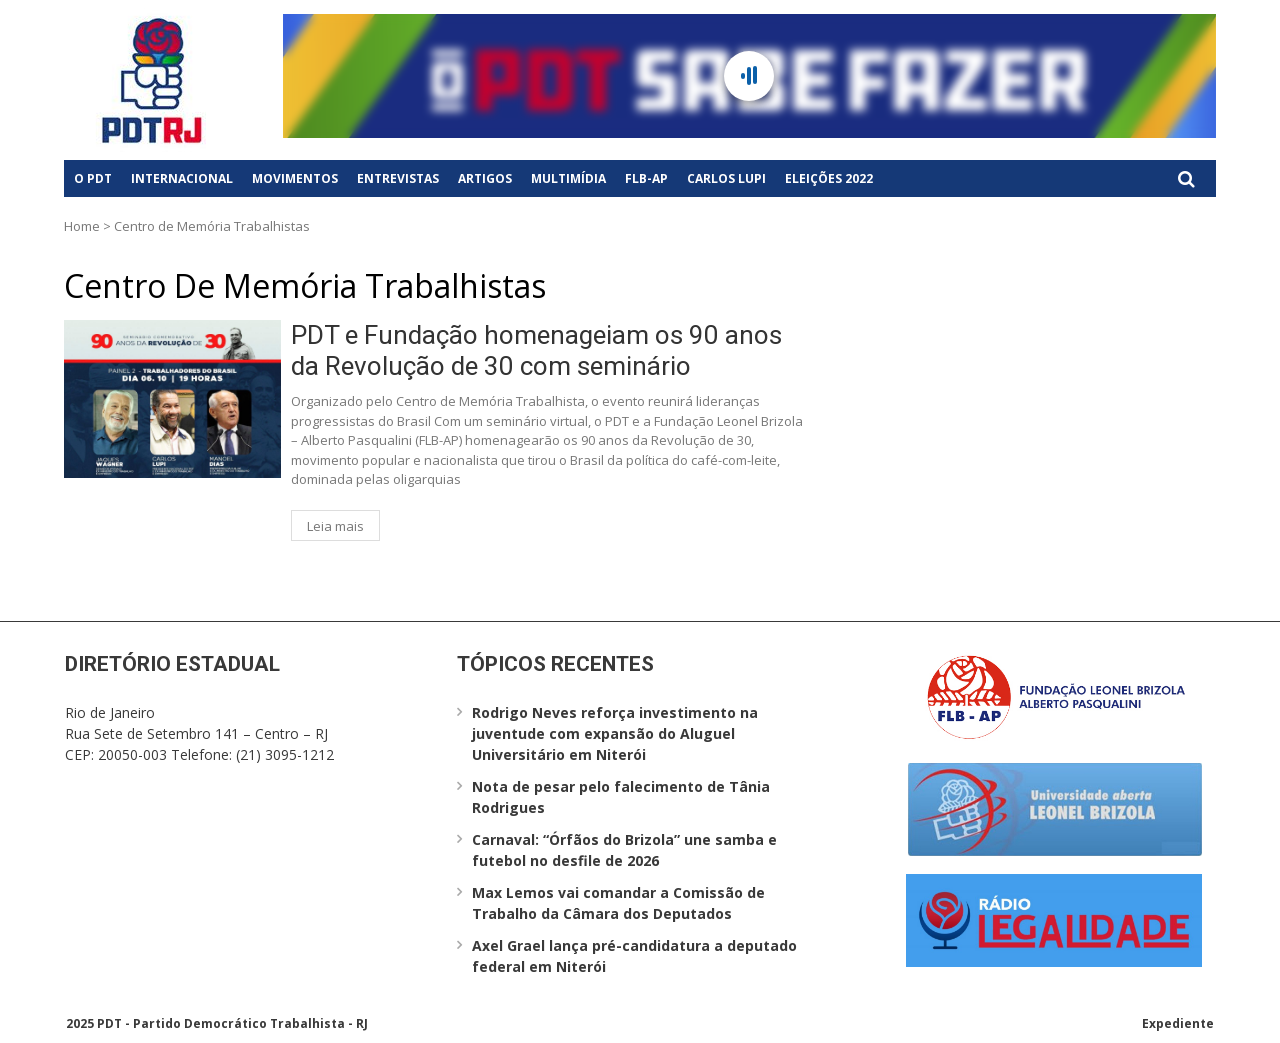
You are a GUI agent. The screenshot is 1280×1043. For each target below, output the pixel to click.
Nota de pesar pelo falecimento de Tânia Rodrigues (621, 797)
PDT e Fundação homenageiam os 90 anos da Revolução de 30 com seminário (536, 350)
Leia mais (335, 526)
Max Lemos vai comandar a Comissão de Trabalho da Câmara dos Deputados (618, 903)
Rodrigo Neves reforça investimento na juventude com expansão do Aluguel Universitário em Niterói (615, 733)
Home (82, 226)
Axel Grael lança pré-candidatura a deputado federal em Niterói (634, 956)
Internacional (182, 178)
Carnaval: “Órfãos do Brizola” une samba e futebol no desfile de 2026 (624, 850)
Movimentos (295, 178)
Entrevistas (398, 178)
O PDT (93, 178)
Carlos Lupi (726, 178)
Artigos (485, 178)
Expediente (1178, 1023)
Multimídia (568, 178)
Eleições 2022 (829, 178)
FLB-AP (646, 178)
